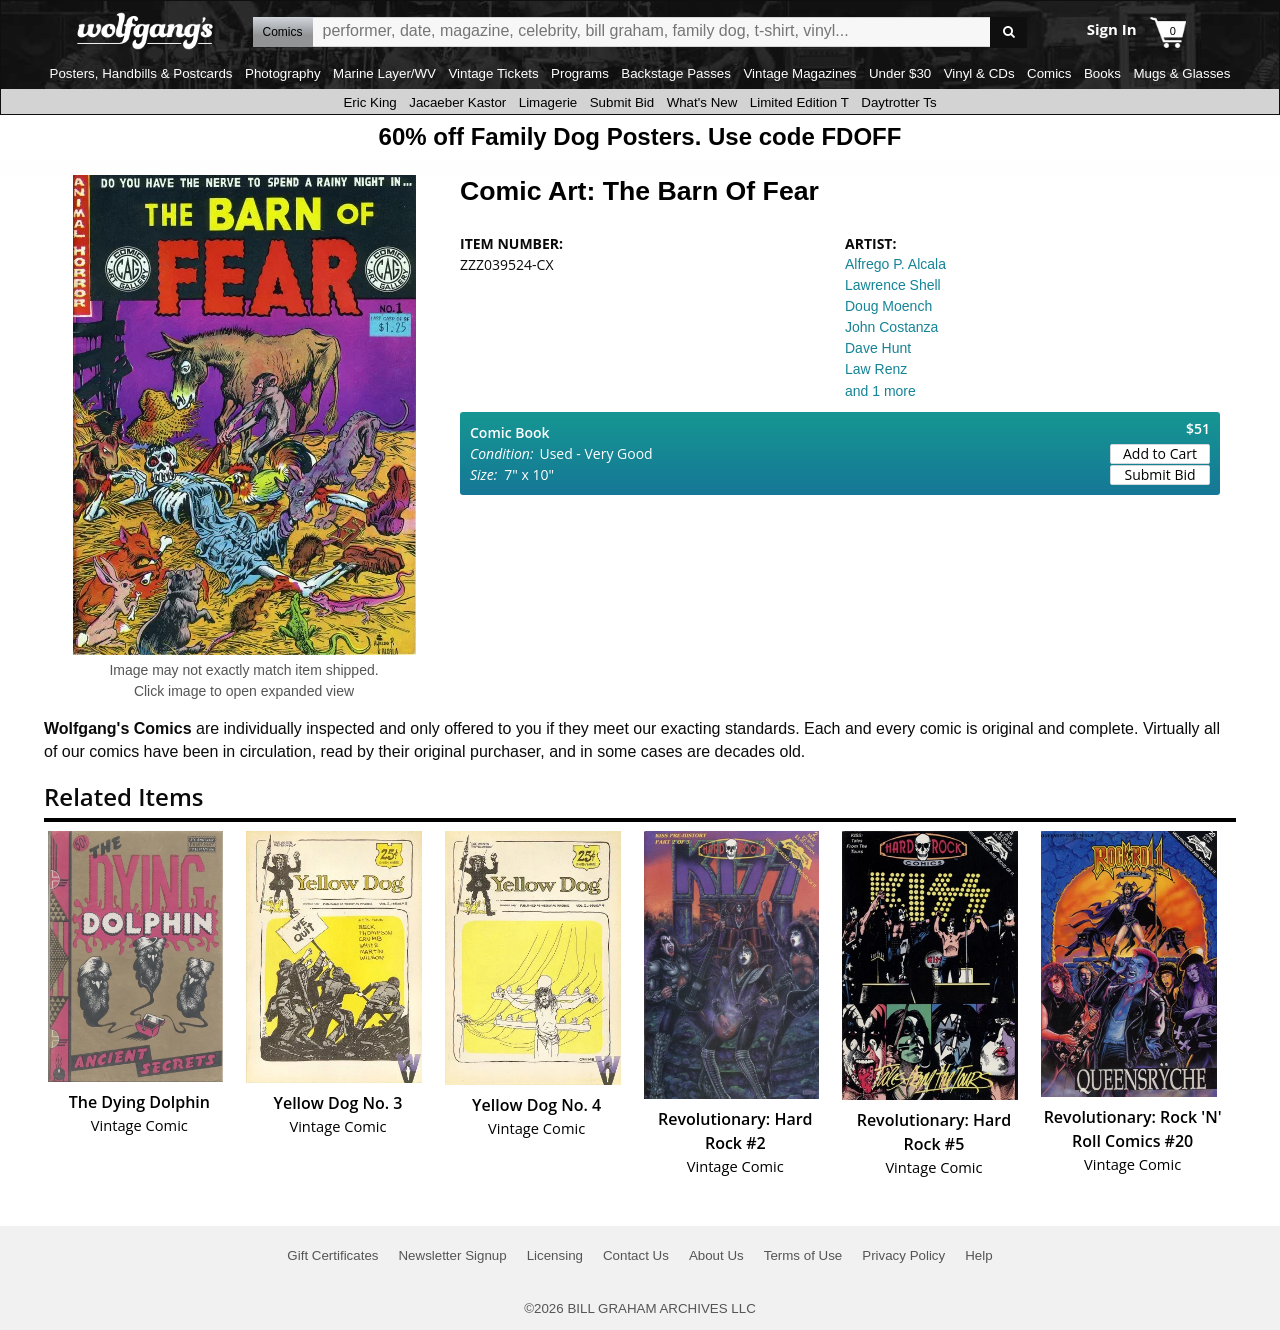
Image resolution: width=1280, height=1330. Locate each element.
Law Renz (876, 369)
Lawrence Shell (893, 285)
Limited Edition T (799, 102)
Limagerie (548, 102)
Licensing (555, 1255)
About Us (716, 1255)
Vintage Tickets (493, 73)
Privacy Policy (903, 1255)
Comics (1049, 73)
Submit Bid (622, 102)
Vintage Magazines (799, 73)
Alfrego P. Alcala (895, 264)
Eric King (369, 102)
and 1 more (880, 391)
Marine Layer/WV (384, 73)
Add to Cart (1160, 453)
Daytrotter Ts (898, 102)
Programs (580, 73)
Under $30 (900, 73)
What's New (702, 102)
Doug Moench (888, 306)
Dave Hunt (878, 348)
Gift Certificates (332, 1255)
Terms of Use (803, 1255)
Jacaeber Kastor (457, 102)
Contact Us (636, 1255)
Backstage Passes (676, 73)
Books (1102, 73)
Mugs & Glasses (1181, 73)
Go (1008, 32)
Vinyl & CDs (979, 73)
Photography (283, 73)
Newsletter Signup (452, 1255)
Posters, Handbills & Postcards (141, 73)
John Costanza (891, 327)
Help (978, 1255)
